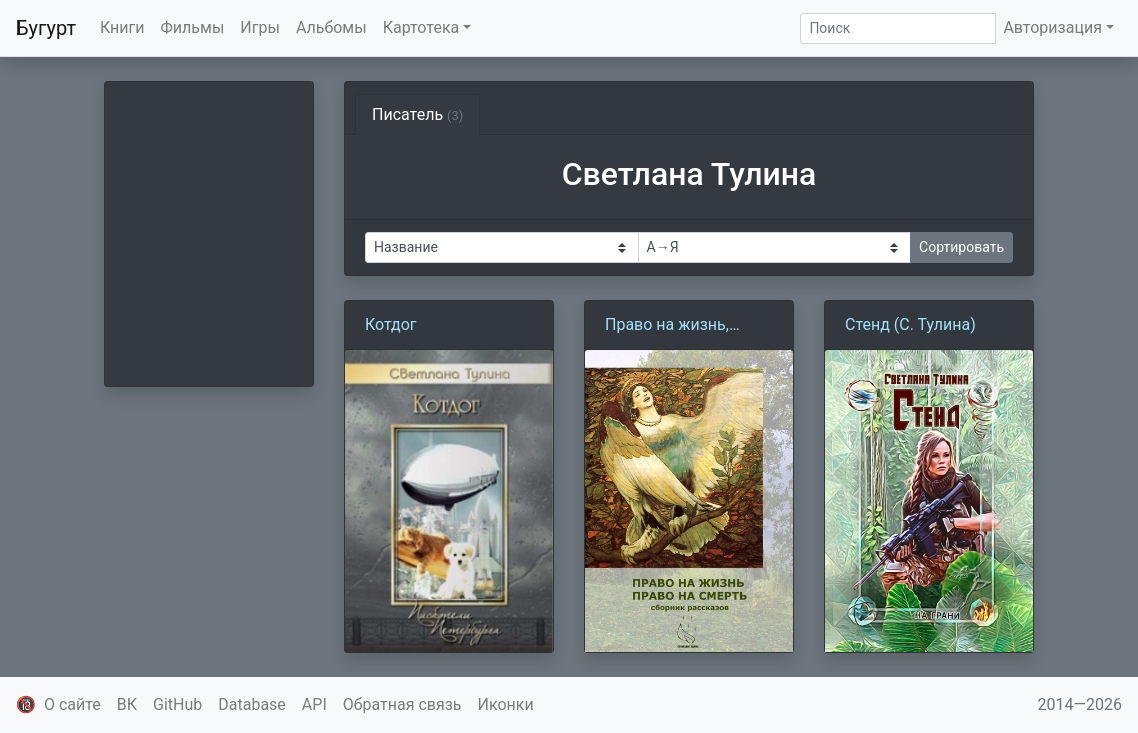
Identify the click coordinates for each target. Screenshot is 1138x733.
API (314, 704)
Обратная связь (402, 704)
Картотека (421, 27)
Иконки (506, 704)
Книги (122, 27)
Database (252, 704)
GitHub (177, 704)
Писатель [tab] (417, 114)
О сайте (72, 704)
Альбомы (331, 27)
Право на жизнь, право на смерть (667, 326)
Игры (260, 27)
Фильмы (193, 27)
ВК (127, 704)
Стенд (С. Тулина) (910, 324)
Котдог (391, 324)
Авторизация (1052, 27)
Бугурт (46, 28)
